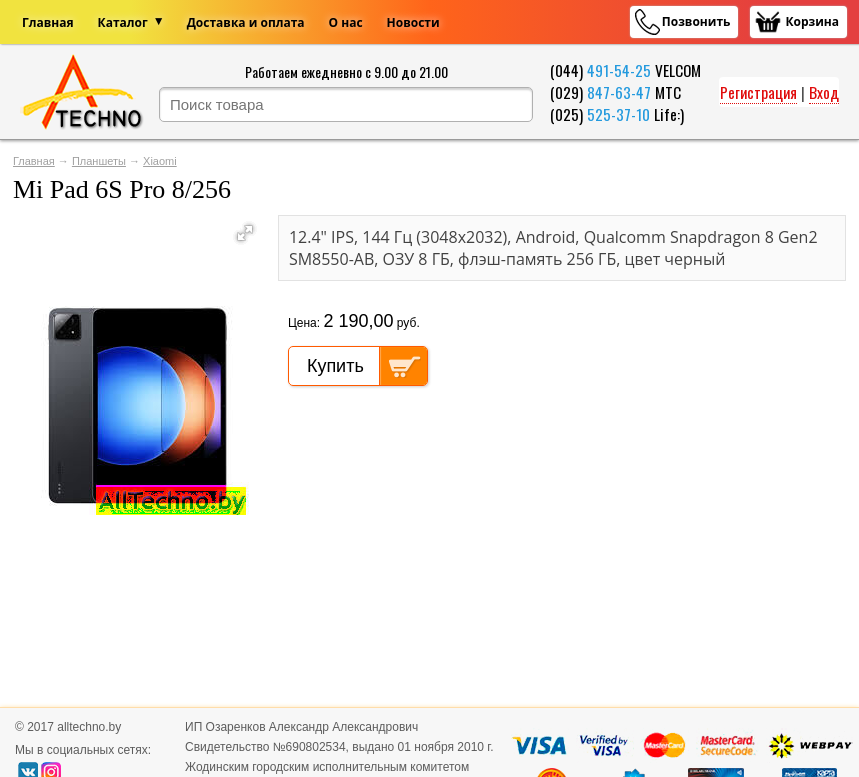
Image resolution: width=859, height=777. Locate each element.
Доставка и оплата (246, 22)
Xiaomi (160, 161)
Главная (48, 22)
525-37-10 (618, 114)
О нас (346, 22)
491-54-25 (619, 70)
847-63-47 (619, 92)
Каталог (123, 22)
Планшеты (99, 161)
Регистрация (758, 92)
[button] (245, 233)
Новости (413, 22)
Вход (824, 92)
